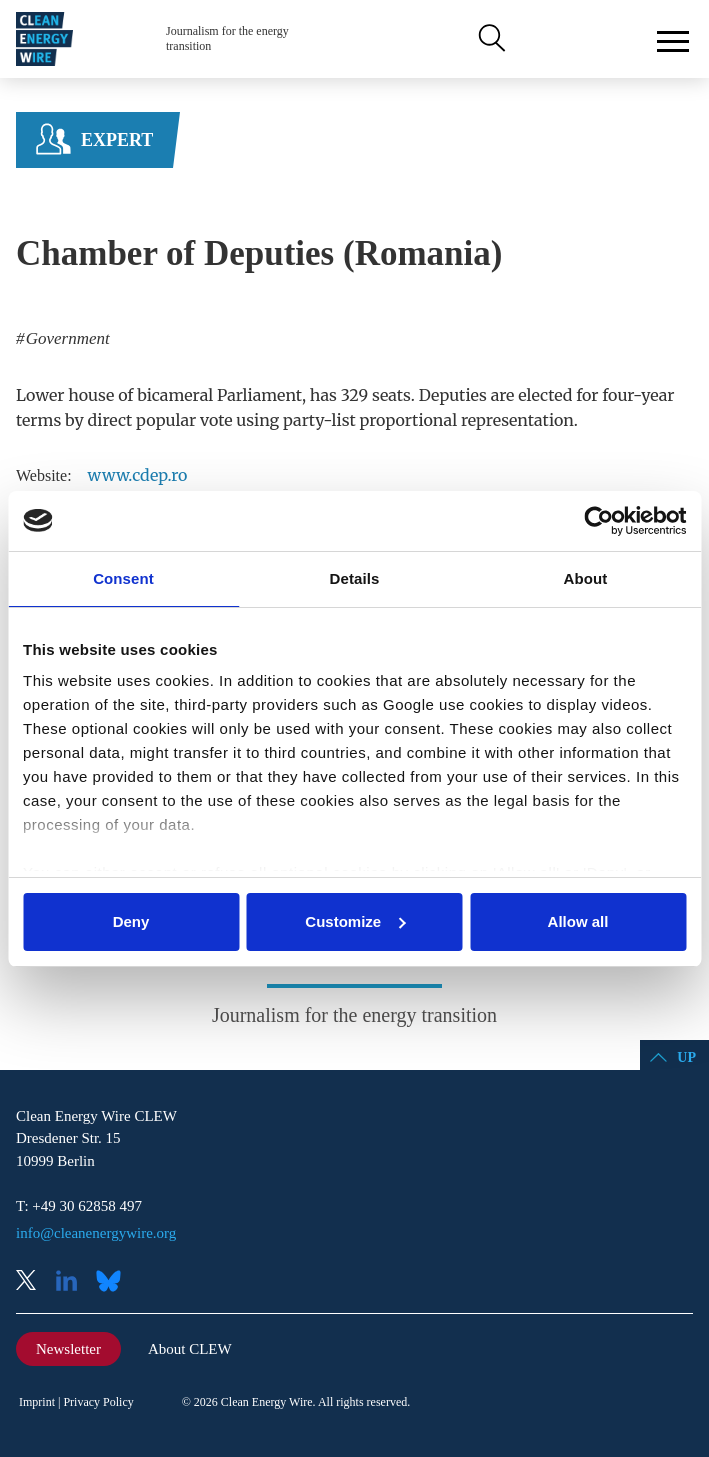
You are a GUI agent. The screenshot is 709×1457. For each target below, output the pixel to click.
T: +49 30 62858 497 (79, 1206)
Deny (131, 921)
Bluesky (114, 1282)
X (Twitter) (34, 1282)
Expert (117, 140)
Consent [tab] (123, 578)
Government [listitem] (66, 338)
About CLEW (190, 1349)
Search (490, 39)
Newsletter (68, 1349)
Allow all (578, 921)
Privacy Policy (98, 1402)
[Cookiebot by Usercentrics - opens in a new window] (598, 521)
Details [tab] (355, 578)
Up (686, 1057)
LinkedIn (74, 1282)
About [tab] (586, 578)
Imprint (37, 1402)
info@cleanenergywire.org (96, 1233)
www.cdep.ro (138, 475)
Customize (355, 921)
